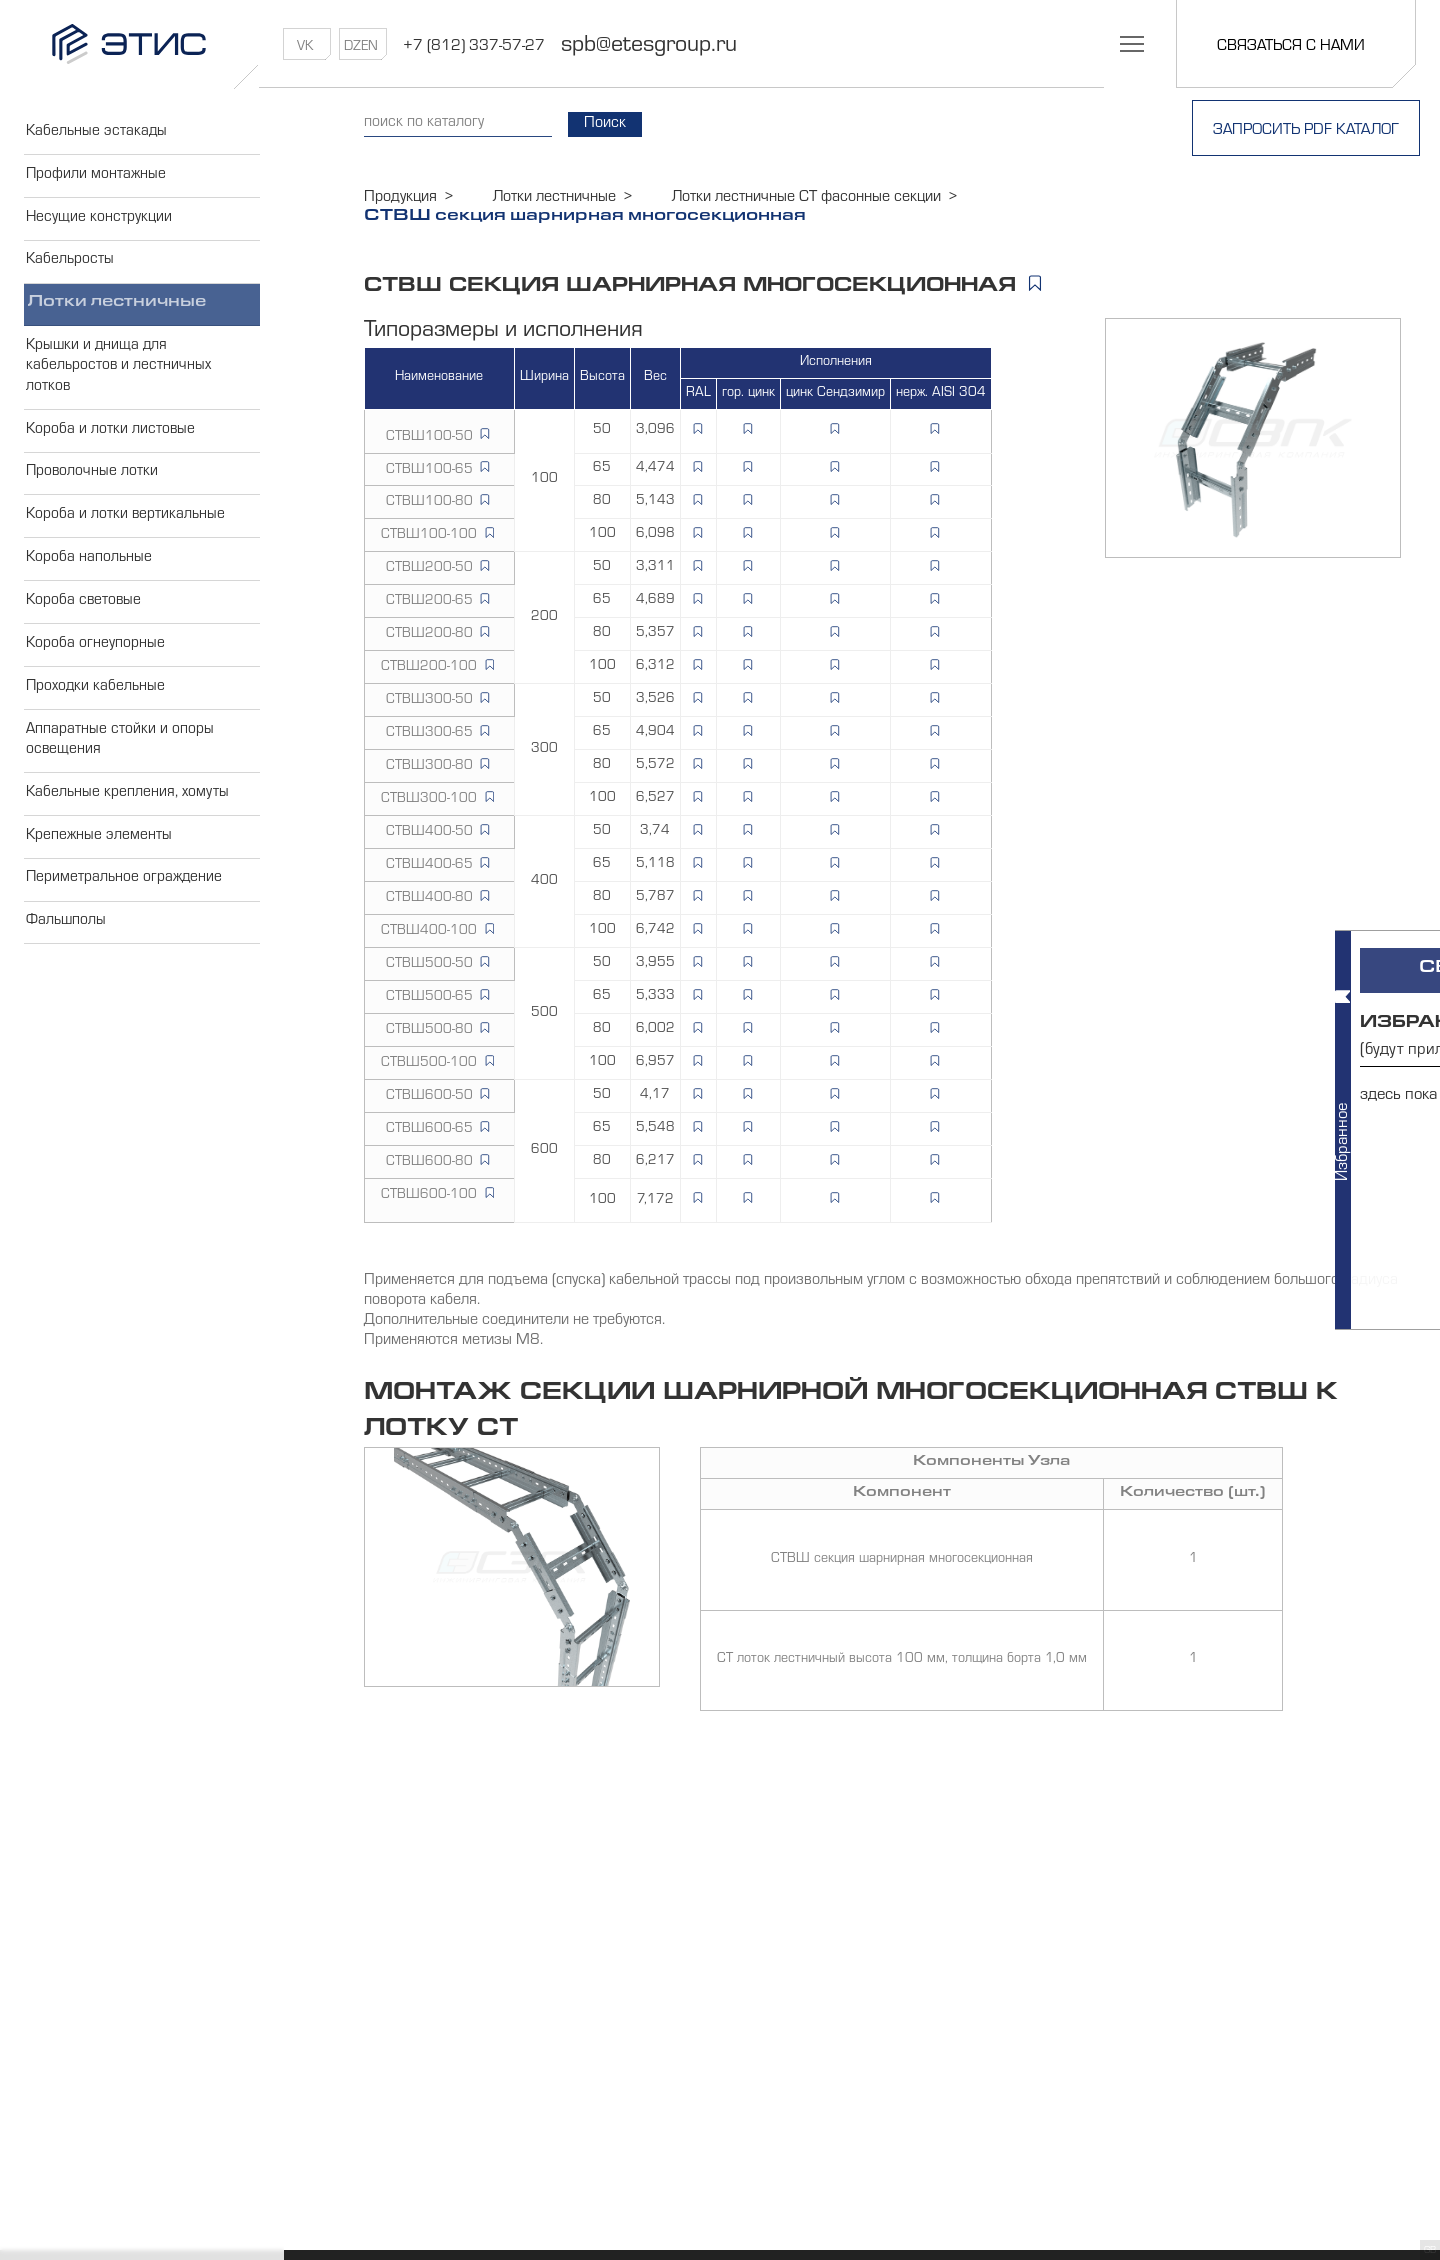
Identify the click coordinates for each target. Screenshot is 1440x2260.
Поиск (617, 125)
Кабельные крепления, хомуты (126, 824)
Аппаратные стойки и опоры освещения (118, 769)
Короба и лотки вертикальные (124, 534)
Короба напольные (87, 579)
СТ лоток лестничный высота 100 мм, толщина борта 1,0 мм (902, 1661)
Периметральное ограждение (123, 914)
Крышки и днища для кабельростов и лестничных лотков (117, 379)
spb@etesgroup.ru (662, 47)
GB (1430, 2251)
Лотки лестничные (119, 314)
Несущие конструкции (97, 224)
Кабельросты (68, 269)
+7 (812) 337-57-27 (487, 47)
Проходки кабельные (94, 714)
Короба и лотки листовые (109, 444)
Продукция (400, 198)
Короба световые (83, 624)
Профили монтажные (95, 179)
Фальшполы (64, 959)
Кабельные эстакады (95, 134)
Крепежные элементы (98, 869)
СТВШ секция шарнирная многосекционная (902, 1560)
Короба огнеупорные (94, 669)
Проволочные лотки (91, 489)
